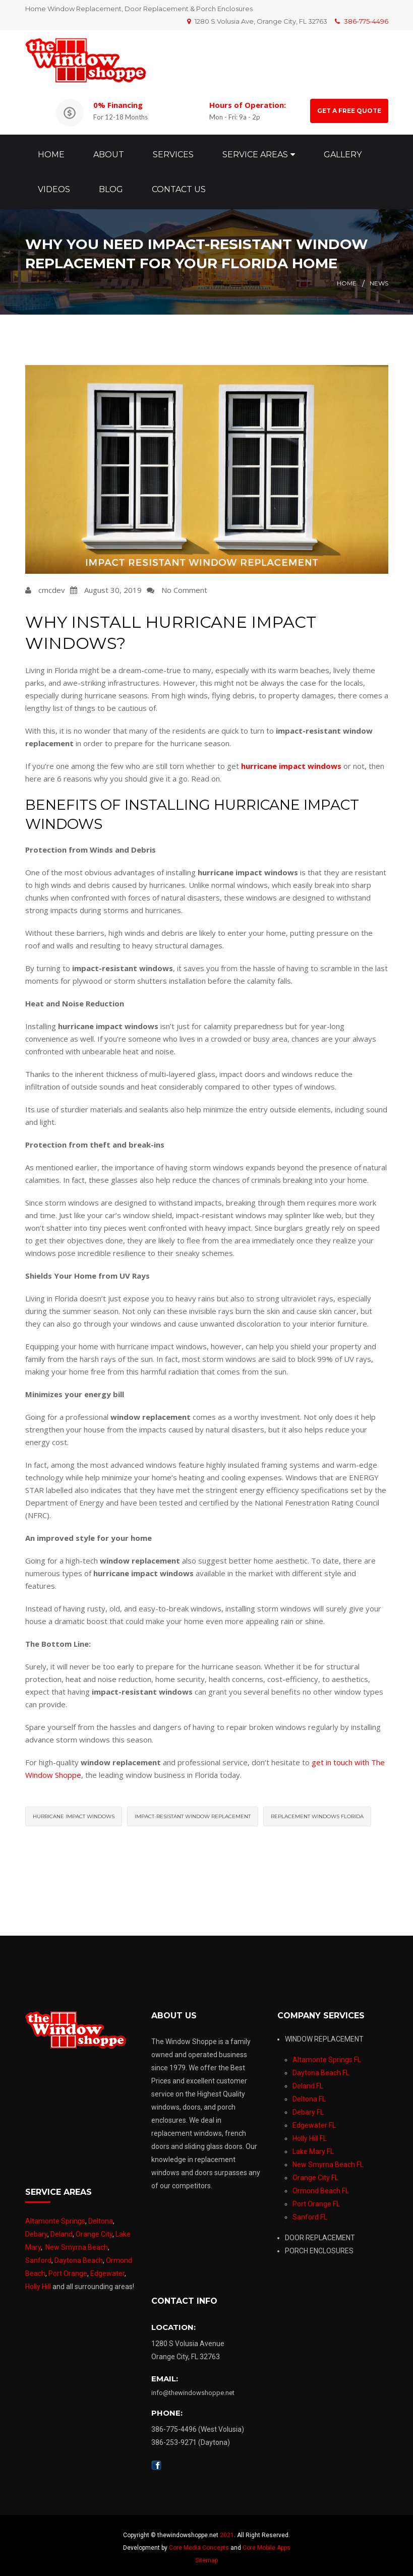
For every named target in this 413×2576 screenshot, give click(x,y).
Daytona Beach (78, 2255)
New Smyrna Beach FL (328, 2159)
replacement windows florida (317, 1811)
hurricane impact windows (73, 1811)
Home (51, 152)
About (108, 152)
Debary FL (308, 2107)
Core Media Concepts (199, 2542)
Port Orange (67, 2268)
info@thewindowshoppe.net (192, 2387)
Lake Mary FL (313, 2146)
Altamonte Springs (55, 2216)
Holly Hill (38, 2282)
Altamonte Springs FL (326, 2055)
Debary (36, 2229)
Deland (61, 2229)
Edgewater (107, 2268)
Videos (54, 187)
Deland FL (307, 2081)
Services (173, 152)
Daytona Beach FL (320, 2068)
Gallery (343, 152)
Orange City (94, 2229)
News (379, 278)
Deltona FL (309, 2094)
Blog (111, 187)
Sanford (38, 2255)
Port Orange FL (316, 2199)
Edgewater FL (314, 2120)
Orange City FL (315, 2173)
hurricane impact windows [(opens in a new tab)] (291, 761)
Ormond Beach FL (320, 2186)
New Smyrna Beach (76, 2242)
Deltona (100, 2216)
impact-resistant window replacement (193, 1811)
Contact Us (179, 187)
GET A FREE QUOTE (349, 110)
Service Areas (255, 152)
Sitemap (206, 2555)
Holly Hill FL (309, 2133)
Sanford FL (309, 2212)
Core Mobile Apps (266, 2542)
